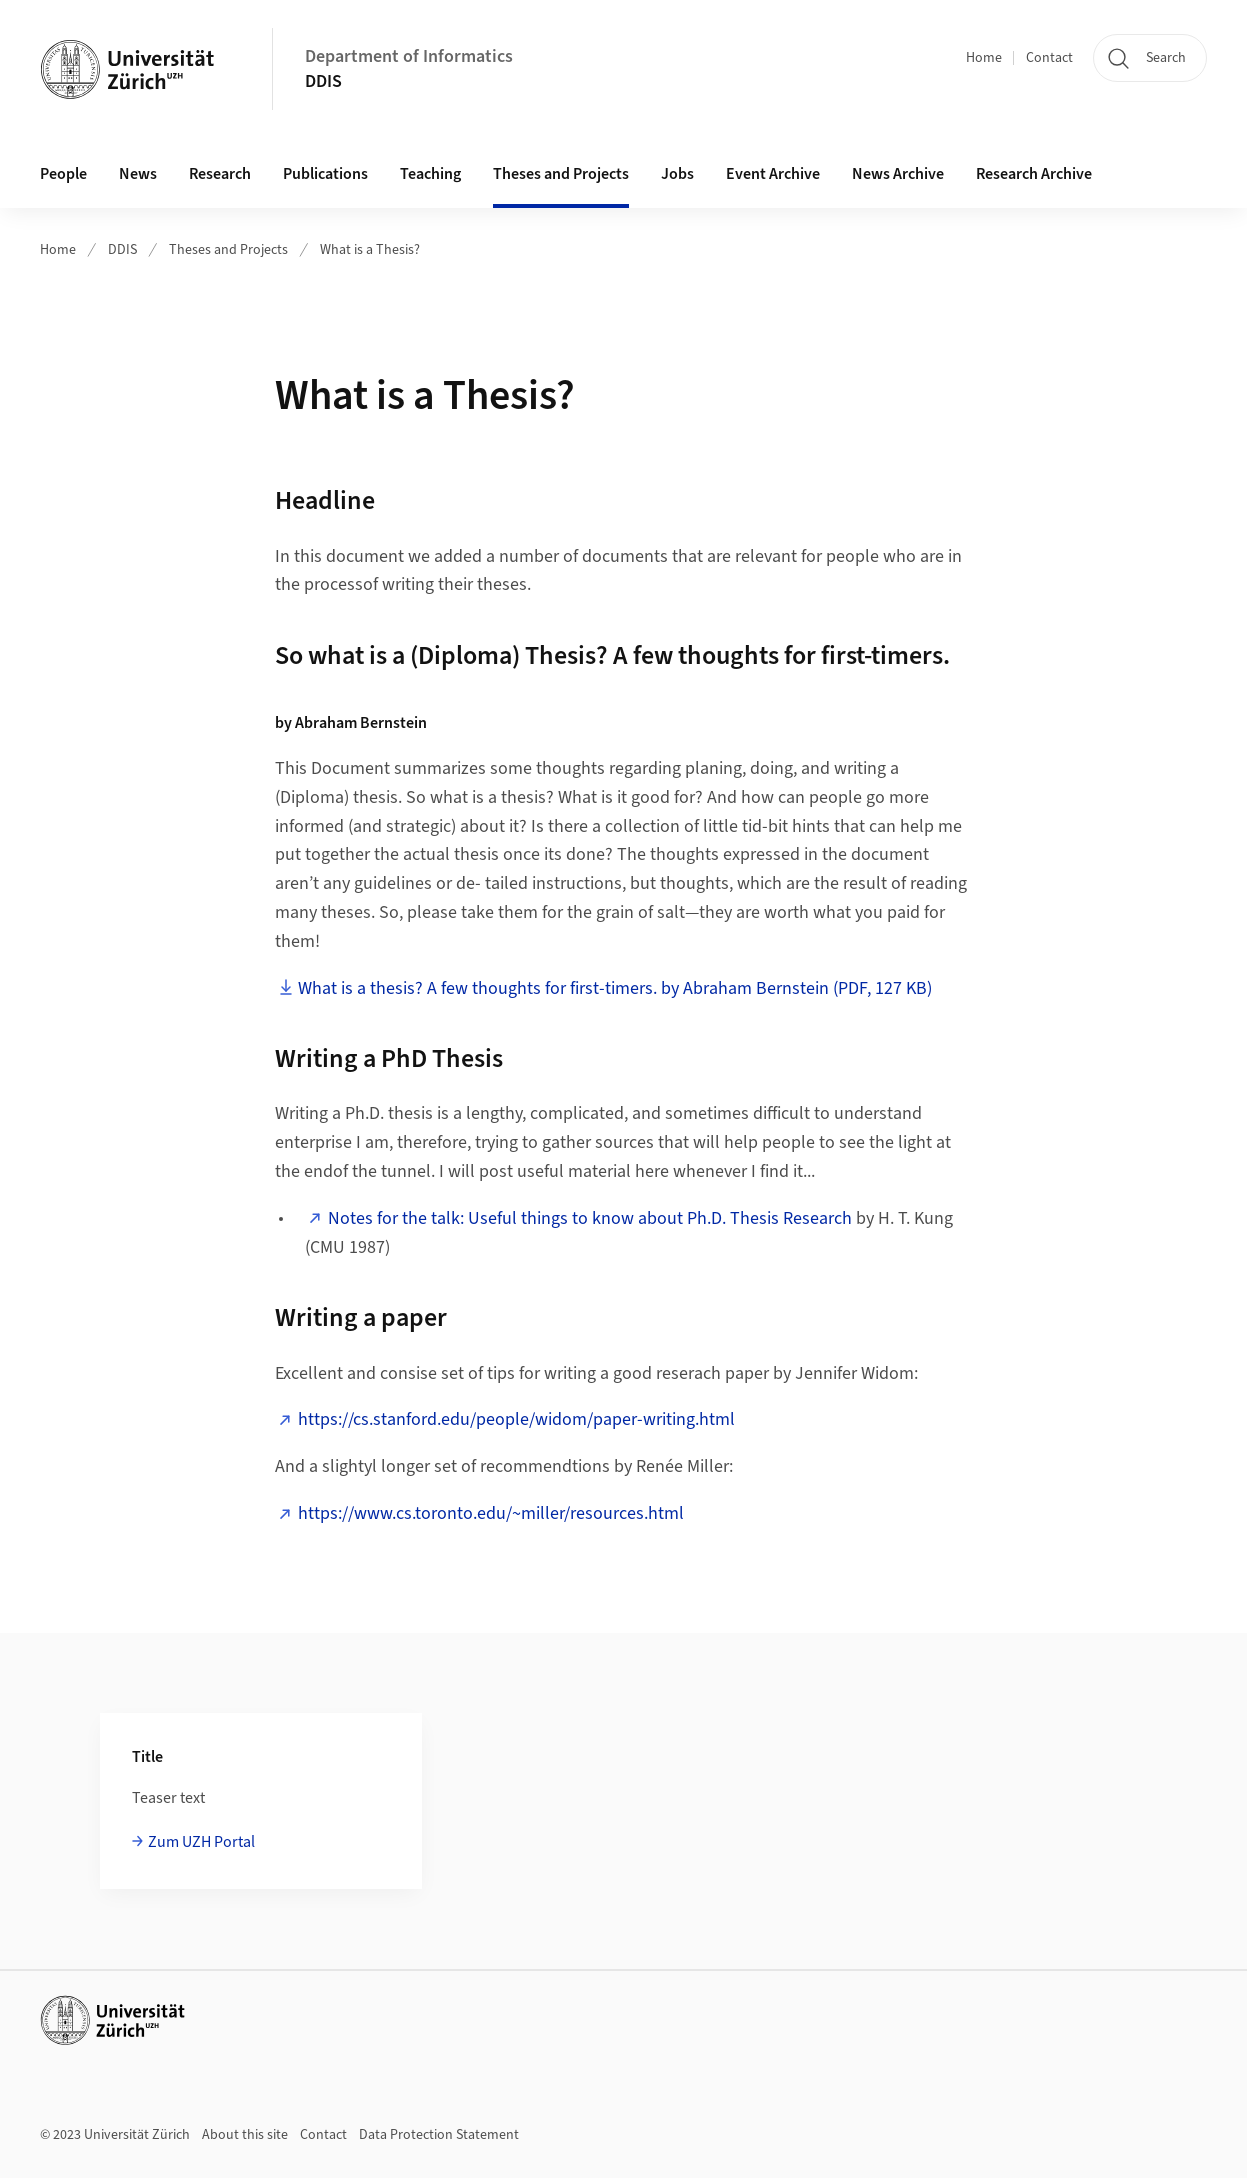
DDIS (323, 81)
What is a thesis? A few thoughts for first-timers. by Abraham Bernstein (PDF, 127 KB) (615, 988)
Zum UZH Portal (201, 1842)
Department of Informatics (409, 56)
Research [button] (220, 174)
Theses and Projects (228, 250)
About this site (245, 2135)
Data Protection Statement (439, 2135)
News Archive (898, 174)
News (138, 174)
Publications (325, 174)
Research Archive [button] (1034, 174)
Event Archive (773, 174)
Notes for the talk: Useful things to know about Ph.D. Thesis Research (590, 1218)
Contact (1049, 58)
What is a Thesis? (370, 250)
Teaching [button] (430, 174)
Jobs (677, 174)
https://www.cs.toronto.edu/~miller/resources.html (491, 1513)
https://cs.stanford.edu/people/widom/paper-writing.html (516, 1419)
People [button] (63, 174)
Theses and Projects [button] (561, 174)
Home (984, 58)
